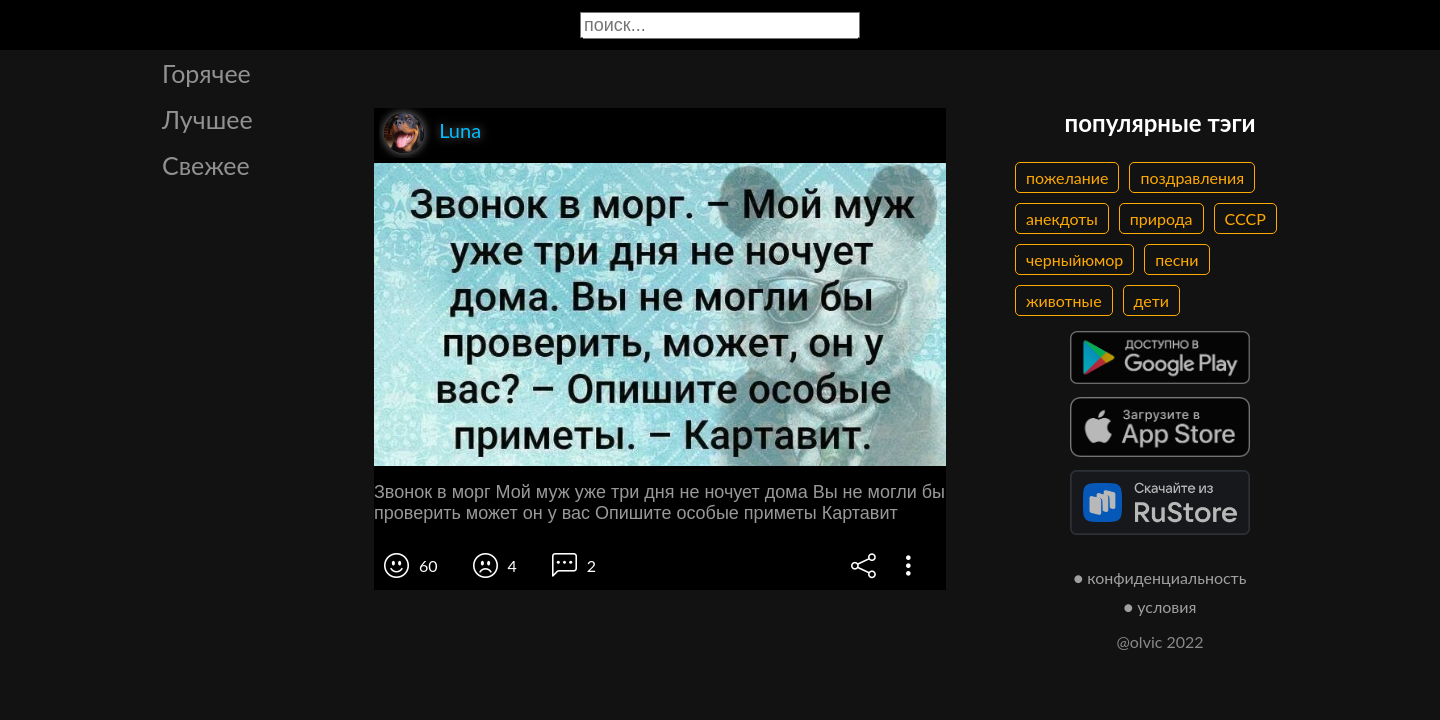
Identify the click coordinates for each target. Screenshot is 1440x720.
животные (1064, 300)
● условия (1160, 606)
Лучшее (207, 119)
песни (1176, 259)
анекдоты (1062, 218)
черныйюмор (1074, 259)
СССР (1245, 218)
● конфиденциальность (1160, 577)
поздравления (1192, 177)
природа (1161, 218)
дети (1151, 300)
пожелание (1067, 177)
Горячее (206, 73)
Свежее (206, 165)
